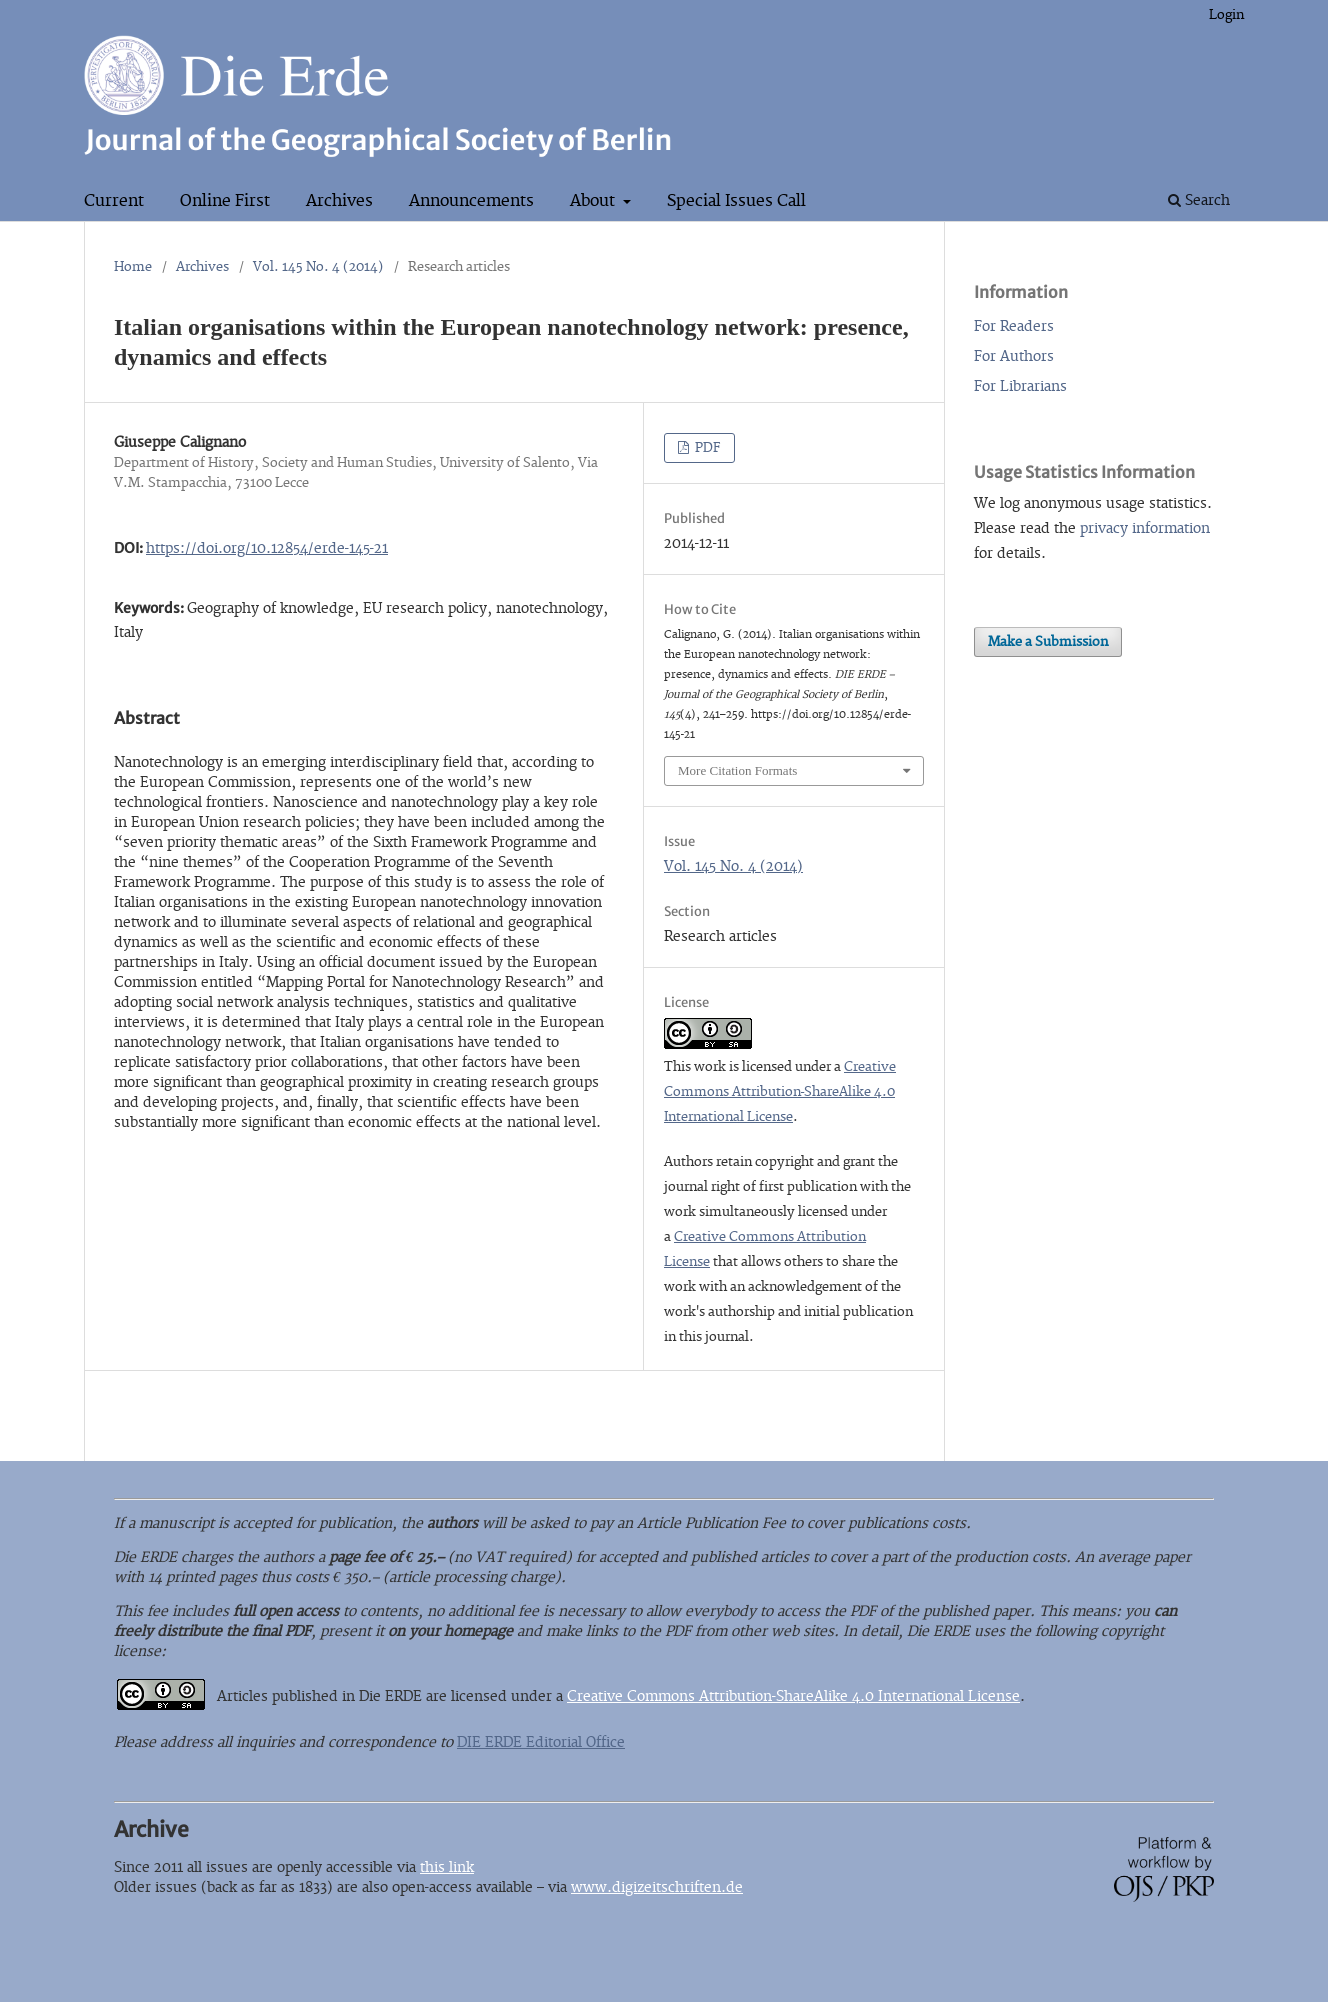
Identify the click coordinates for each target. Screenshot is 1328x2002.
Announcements (471, 201)
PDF (706, 448)
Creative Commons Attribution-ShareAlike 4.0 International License (780, 1092)
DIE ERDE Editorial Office (541, 1742)
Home (133, 267)
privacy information (1145, 528)
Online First (225, 201)
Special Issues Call (736, 201)
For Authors (1014, 356)
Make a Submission (1048, 642)
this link (447, 1867)
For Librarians (1020, 386)
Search (1199, 200)
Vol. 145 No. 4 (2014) (318, 267)
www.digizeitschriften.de (657, 1887)
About (594, 201)
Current (114, 201)
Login (1226, 15)
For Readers (1014, 326)
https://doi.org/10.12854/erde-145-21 (267, 548)
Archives (339, 201)
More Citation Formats (737, 770)
